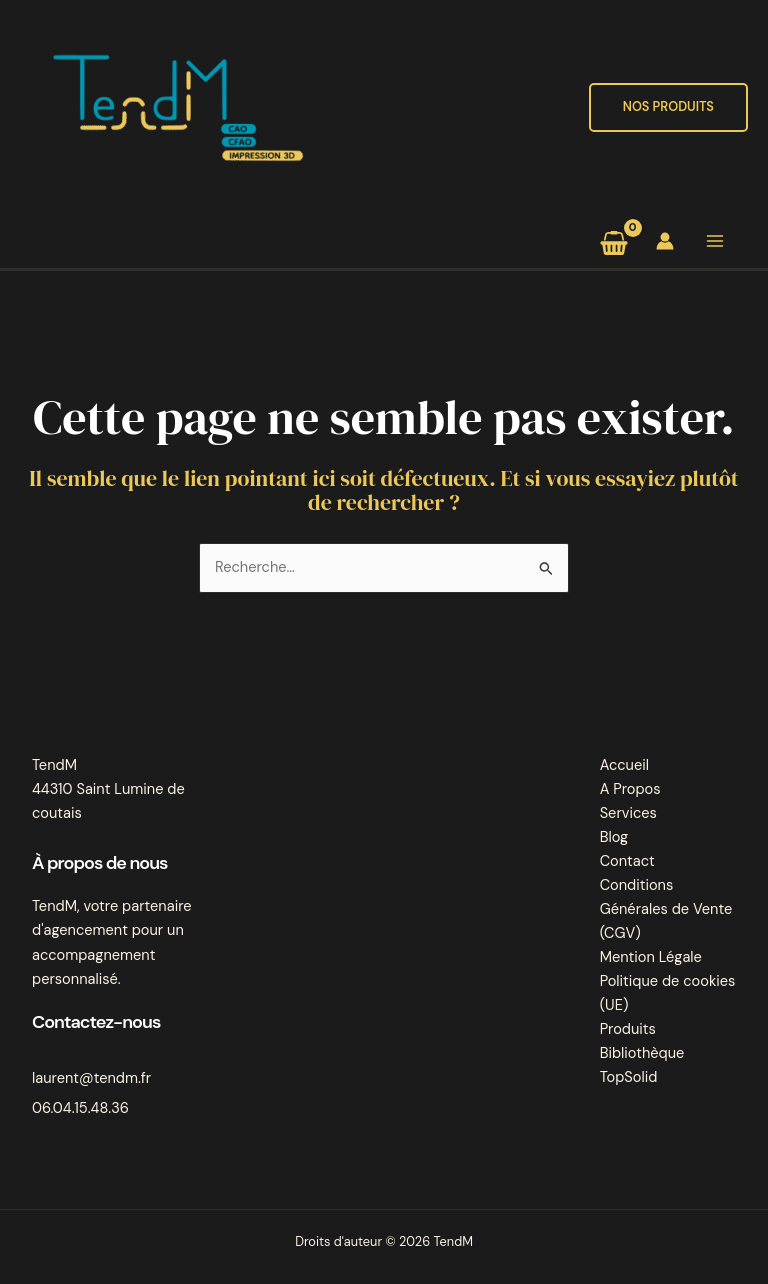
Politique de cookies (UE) (668, 993)
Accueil (624, 765)
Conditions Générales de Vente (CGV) (666, 909)
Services (628, 813)
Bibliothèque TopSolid (642, 1065)
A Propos (630, 789)
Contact (627, 861)
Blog (614, 837)
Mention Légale (651, 957)
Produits (628, 1029)
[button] (668, 107)
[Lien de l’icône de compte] (665, 241)
